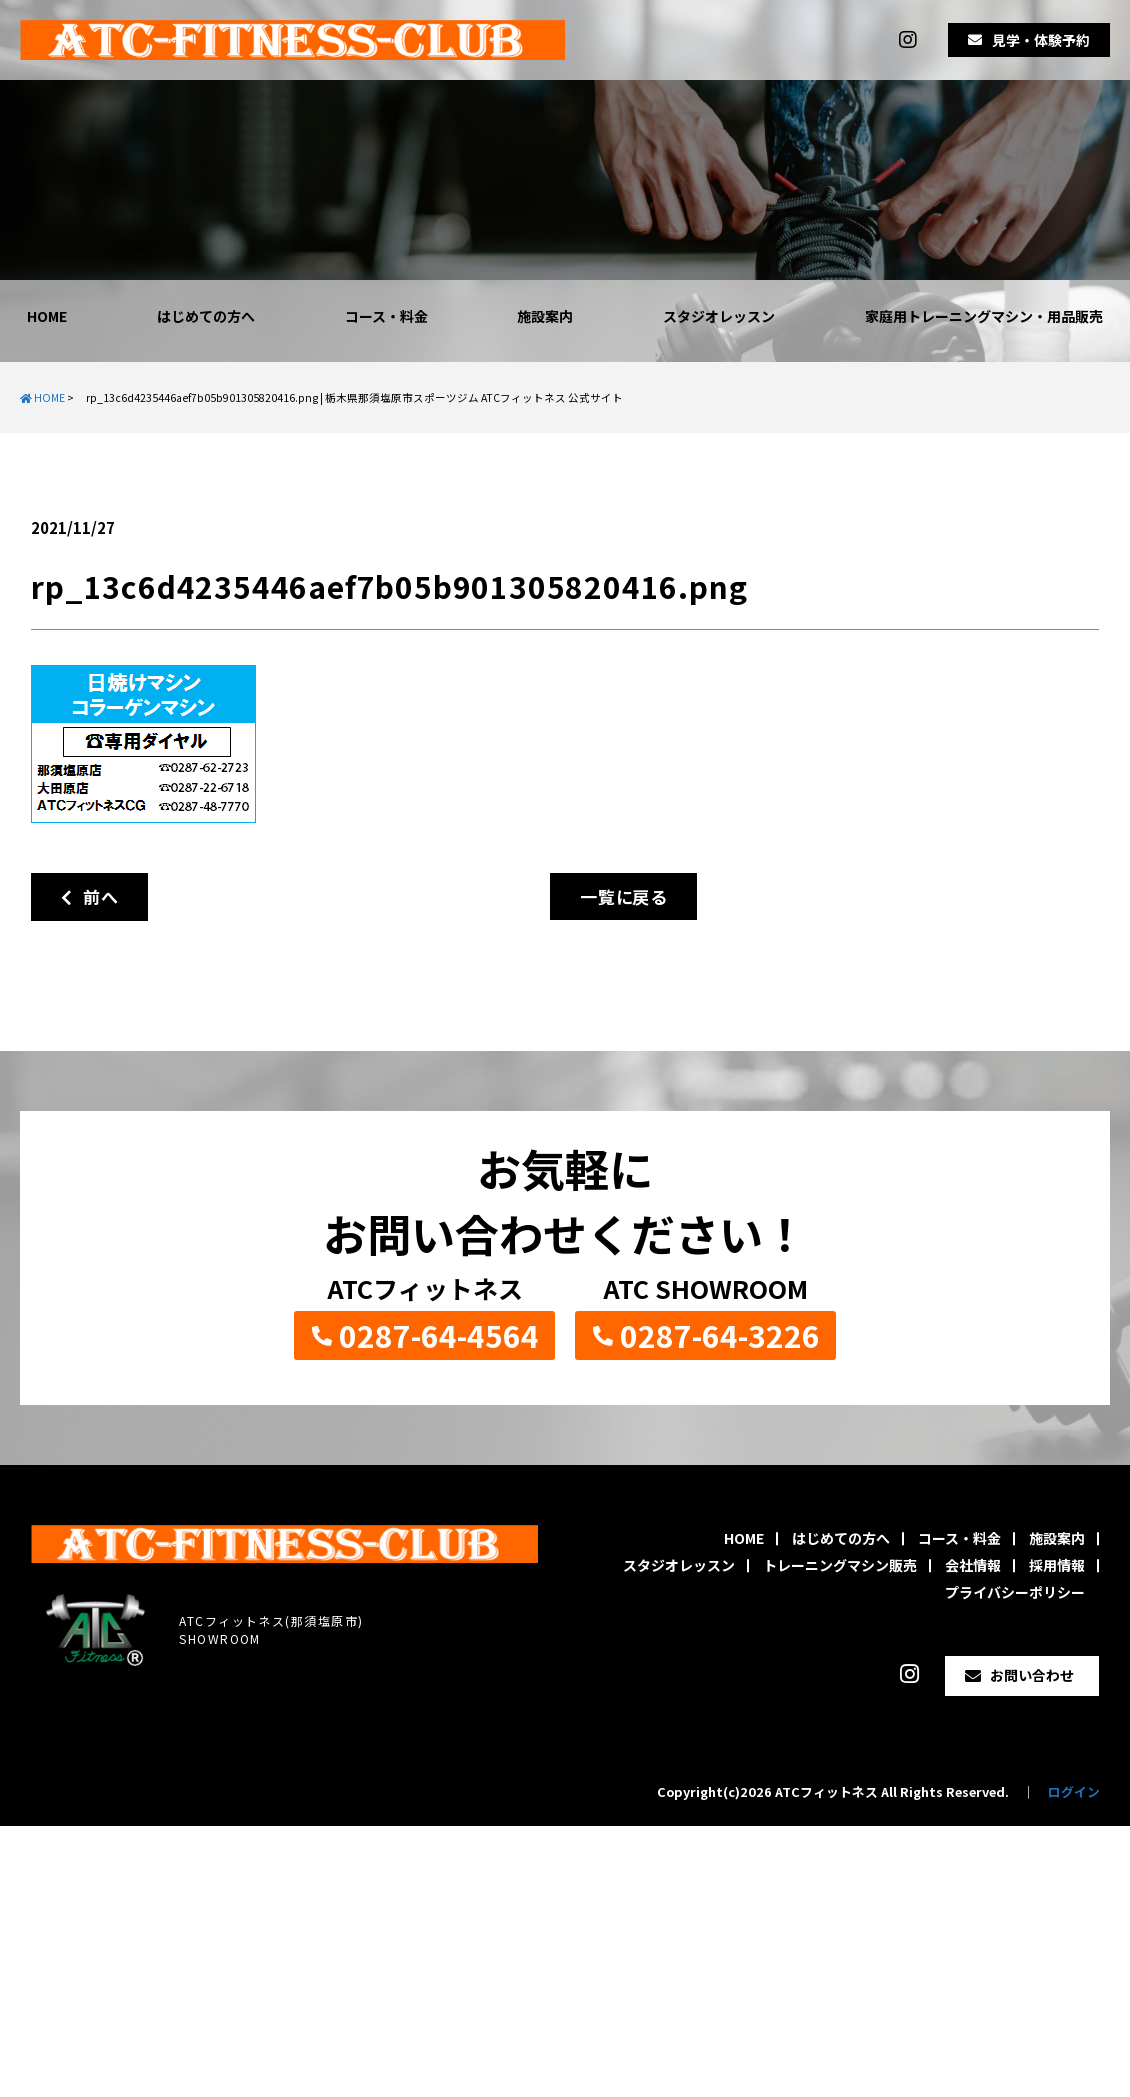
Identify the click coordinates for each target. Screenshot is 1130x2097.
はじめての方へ (206, 316)
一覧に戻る (623, 896)
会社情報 (973, 1565)
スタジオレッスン (719, 316)
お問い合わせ (1032, 1675)
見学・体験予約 (1041, 40)
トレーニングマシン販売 (840, 1565)
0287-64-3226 (720, 1335)
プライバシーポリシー (1015, 1592)
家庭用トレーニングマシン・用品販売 (984, 316)
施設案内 (545, 316)
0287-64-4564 (439, 1335)
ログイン (1074, 1791)
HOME (47, 316)
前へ (89, 896)
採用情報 (1057, 1565)
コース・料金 (386, 316)
